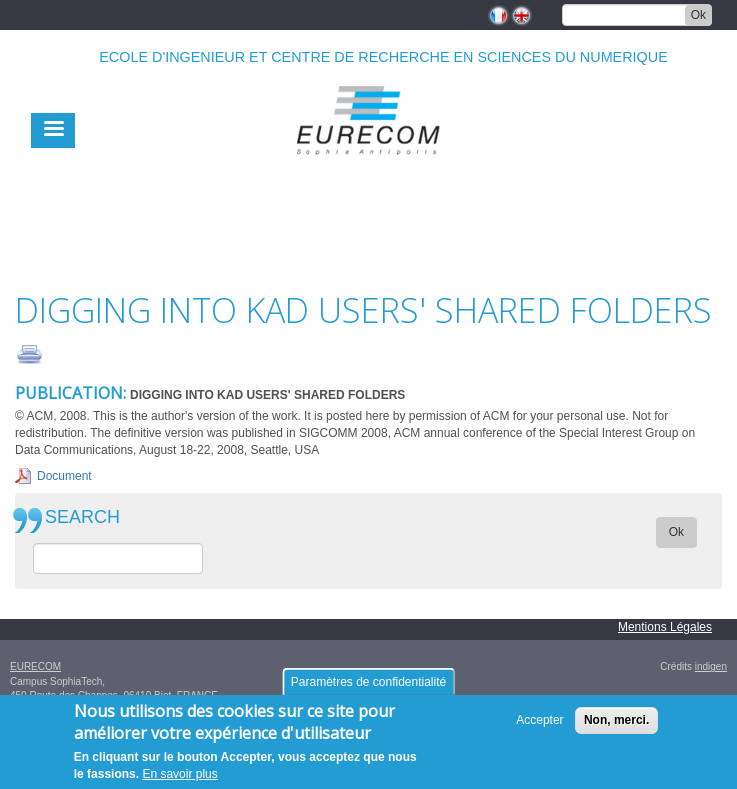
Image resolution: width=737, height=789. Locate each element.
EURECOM (35, 666)
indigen (711, 666)
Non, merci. (616, 728)
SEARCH (82, 517)
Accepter (539, 728)
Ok (698, 15)
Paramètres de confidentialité (368, 690)
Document (64, 476)
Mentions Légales (665, 627)
